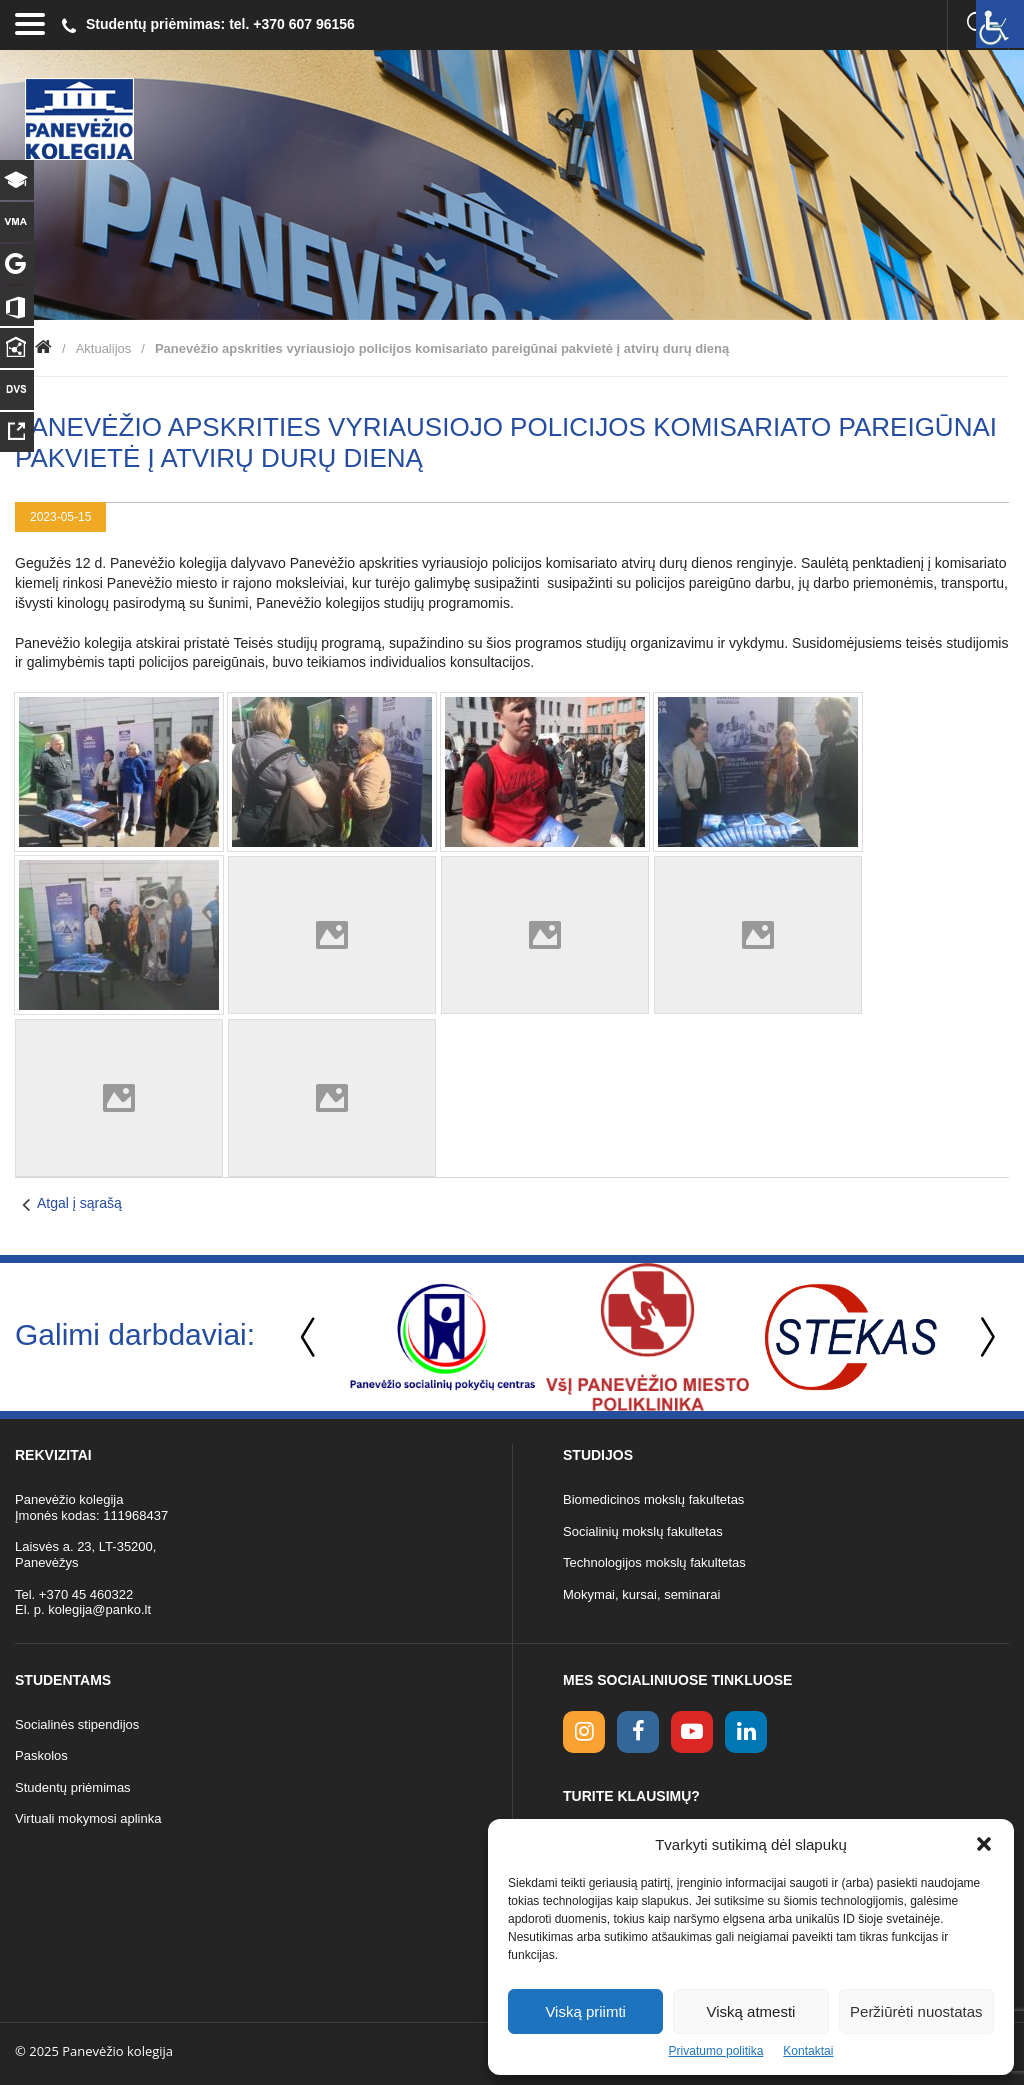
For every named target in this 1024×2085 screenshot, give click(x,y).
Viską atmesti (751, 2011)
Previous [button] (310, 1337)
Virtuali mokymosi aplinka (88, 1818)
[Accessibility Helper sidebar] (1000, 24)
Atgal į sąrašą (79, 1203)
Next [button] (984, 1337)
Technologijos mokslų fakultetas (654, 1562)
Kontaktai (808, 2051)
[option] (442, 1337)
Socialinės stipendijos (77, 1724)
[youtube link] (692, 1732)
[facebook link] (638, 1732)
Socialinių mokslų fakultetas (643, 1531)
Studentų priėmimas (73, 1787)
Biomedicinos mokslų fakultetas (653, 1499)
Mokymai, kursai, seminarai (642, 1594)
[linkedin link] (746, 1732)
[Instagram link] (584, 1732)
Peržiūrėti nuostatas (916, 2011)
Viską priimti (585, 2011)
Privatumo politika (716, 2051)
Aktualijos (104, 348)
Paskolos (41, 1755)
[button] (984, 1844)
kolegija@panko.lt (99, 1609)
